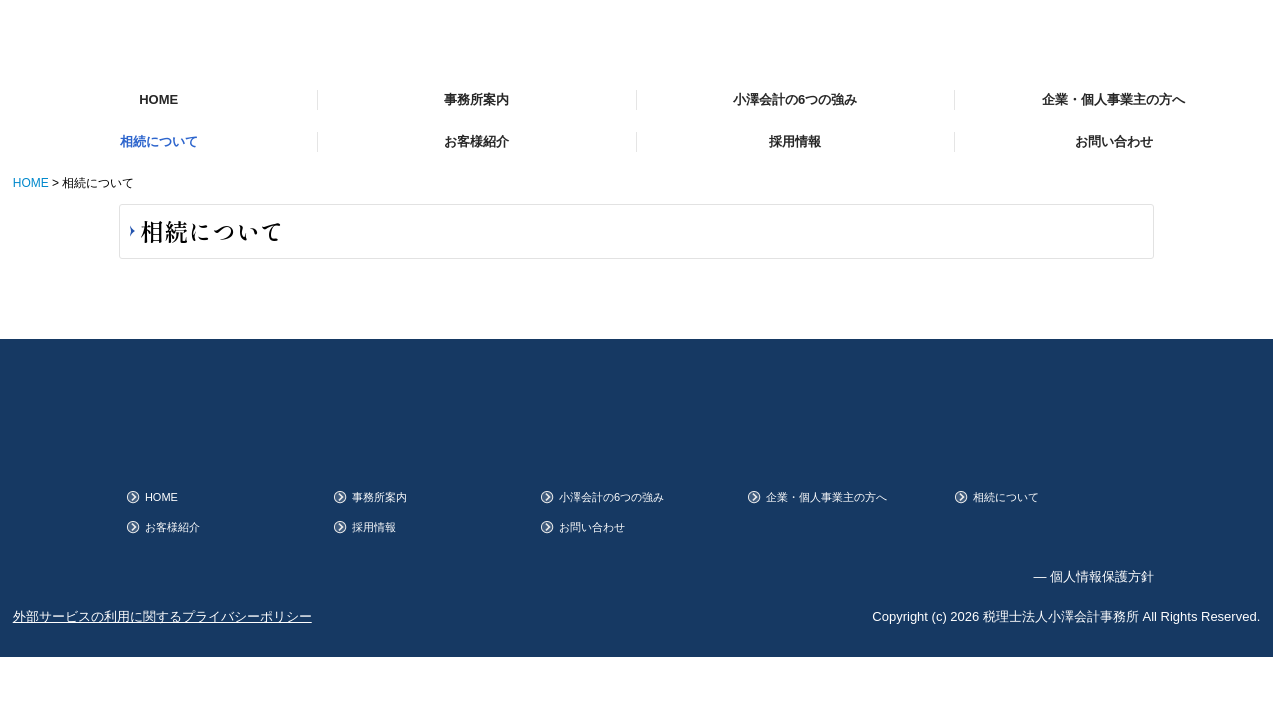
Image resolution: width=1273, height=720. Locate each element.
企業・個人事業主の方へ (1113, 99)
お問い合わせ (1114, 141)
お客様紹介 (476, 141)
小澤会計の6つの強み (795, 99)
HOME (158, 99)
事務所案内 (476, 99)
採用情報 (795, 141)
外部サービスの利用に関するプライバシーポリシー (162, 616)
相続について (159, 141)
